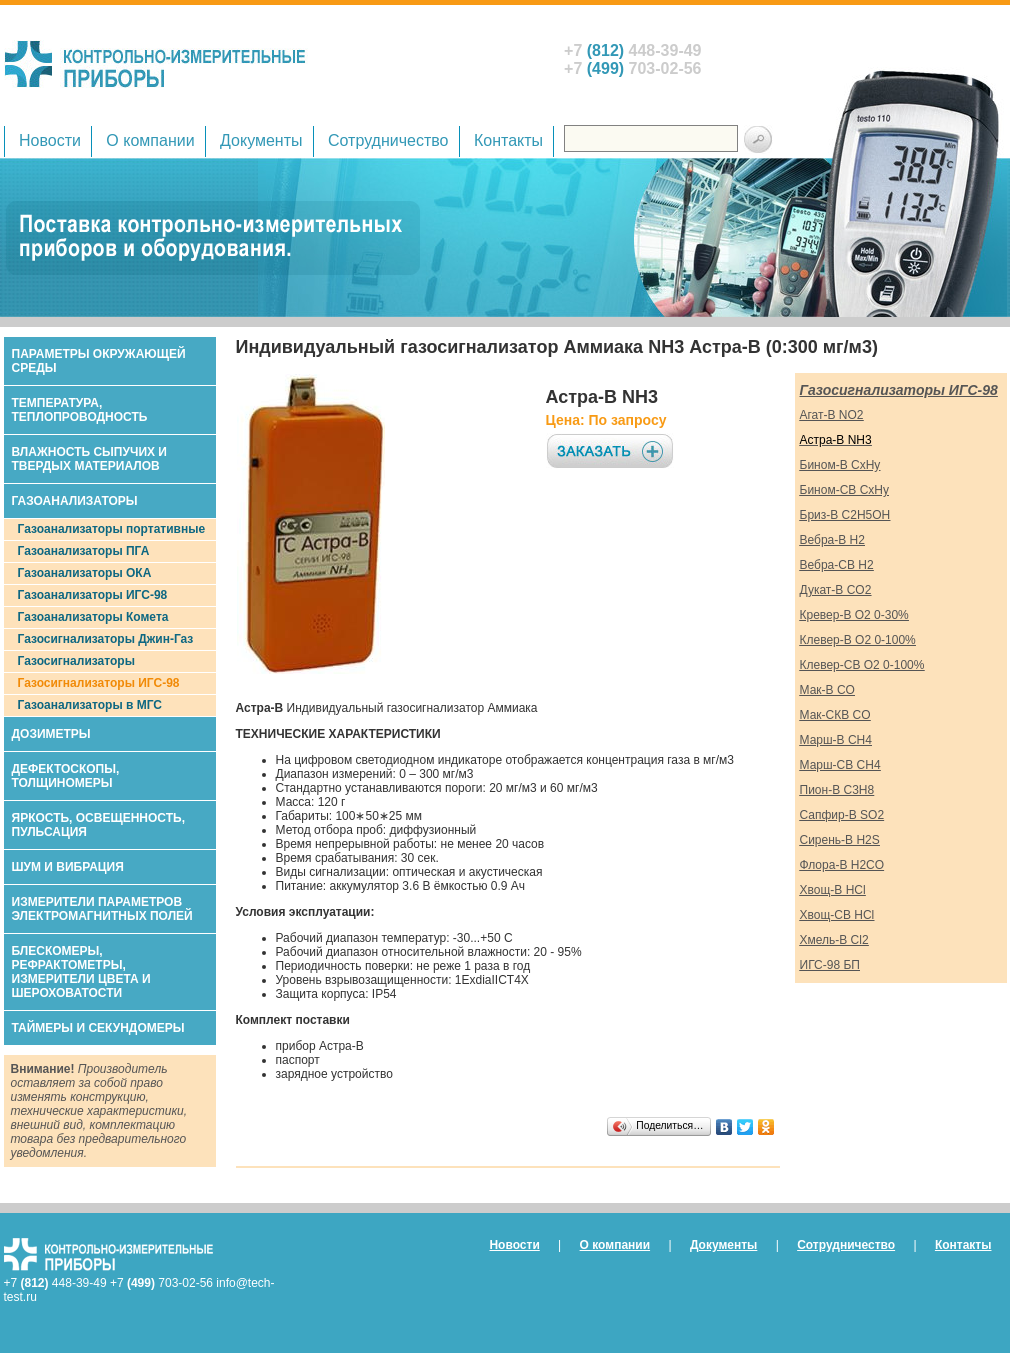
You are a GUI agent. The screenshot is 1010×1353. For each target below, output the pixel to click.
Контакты (508, 140)
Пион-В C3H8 (837, 790)
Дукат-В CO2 (836, 590)
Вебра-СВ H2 (837, 565)
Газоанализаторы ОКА (85, 573)
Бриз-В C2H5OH (845, 515)
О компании (150, 140)
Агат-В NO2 (832, 415)
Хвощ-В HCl (833, 890)
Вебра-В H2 (832, 540)
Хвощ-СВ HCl (837, 915)
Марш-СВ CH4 (840, 765)
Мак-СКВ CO (835, 715)
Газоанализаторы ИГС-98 (93, 595)
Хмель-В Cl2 (834, 940)
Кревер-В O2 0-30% (854, 615)
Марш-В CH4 (836, 740)
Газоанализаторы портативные (112, 529)
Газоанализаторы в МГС (90, 705)
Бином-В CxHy (840, 465)
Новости (50, 140)
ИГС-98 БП (830, 965)
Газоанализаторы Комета (93, 617)
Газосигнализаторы (76, 661)
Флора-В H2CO (842, 865)
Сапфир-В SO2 (842, 815)
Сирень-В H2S (840, 840)
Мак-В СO (827, 690)
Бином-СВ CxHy (844, 490)
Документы (261, 140)
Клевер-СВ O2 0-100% (862, 665)
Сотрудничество (388, 140)
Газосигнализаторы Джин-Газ (106, 639)
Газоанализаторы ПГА (84, 551)
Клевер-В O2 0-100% (858, 640)
